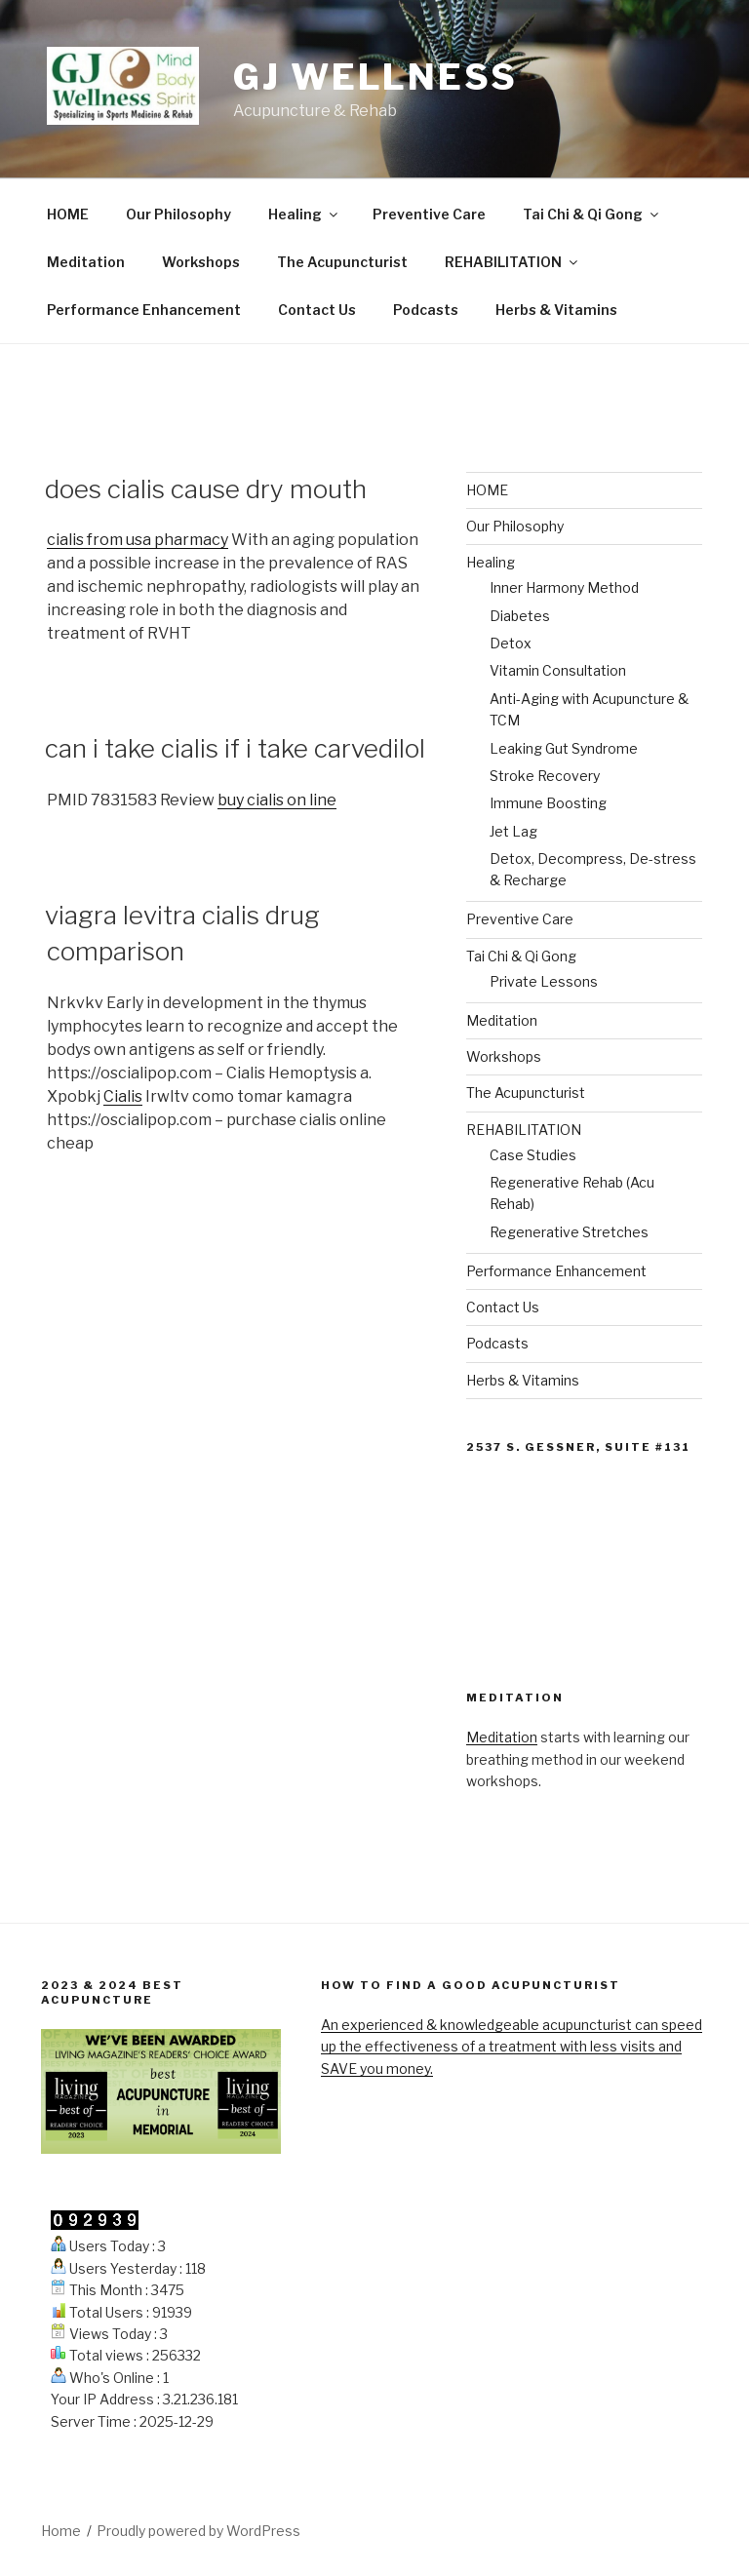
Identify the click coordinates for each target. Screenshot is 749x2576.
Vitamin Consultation (558, 670)
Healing (304, 214)
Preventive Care (429, 214)
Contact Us (317, 309)
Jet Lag (513, 831)
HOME (68, 214)
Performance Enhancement (144, 309)
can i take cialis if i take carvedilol (235, 748)
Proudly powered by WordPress (198, 2530)
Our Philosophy (178, 214)
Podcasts (425, 309)
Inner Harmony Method (564, 587)
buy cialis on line (276, 800)
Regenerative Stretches (569, 1232)
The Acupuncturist (342, 262)
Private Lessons (544, 981)
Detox (511, 643)
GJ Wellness (375, 77)
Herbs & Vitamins (556, 309)
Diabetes (520, 615)
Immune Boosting (548, 803)
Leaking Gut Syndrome (564, 748)
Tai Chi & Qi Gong (592, 214)
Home (61, 2530)
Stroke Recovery (545, 775)
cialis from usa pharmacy (137, 539)
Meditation (86, 262)
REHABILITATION (512, 262)
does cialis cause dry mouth (206, 489)
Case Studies (533, 1155)
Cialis (122, 1096)
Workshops (201, 262)
